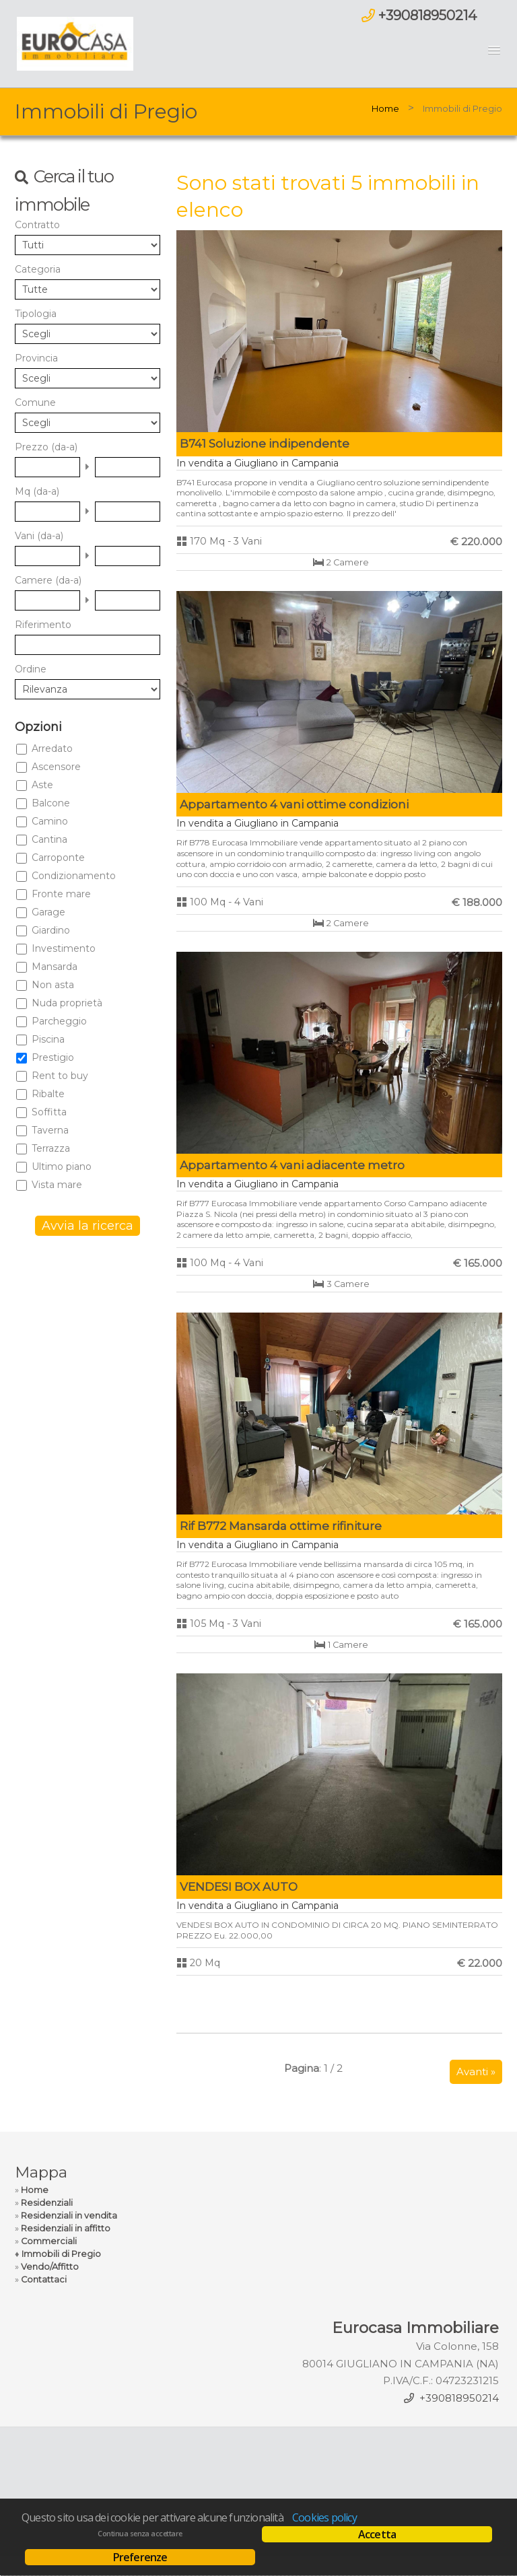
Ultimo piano (62, 1166)
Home (385, 108)
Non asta (53, 985)
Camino (50, 821)
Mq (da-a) (37, 491)
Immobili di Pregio (61, 2254)
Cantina (49, 839)
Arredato (52, 748)
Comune (35, 402)
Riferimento (43, 625)
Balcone (51, 803)
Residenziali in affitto (65, 2228)
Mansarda (54, 967)
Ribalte (48, 1094)
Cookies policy (324, 2517)
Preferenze (140, 2557)
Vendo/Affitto (50, 2267)
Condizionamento (74, 876)
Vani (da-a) (39, 536)
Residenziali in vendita (69, 2216)
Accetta (377, 2534)
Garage (48, 912)
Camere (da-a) (48, 580)
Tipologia (36, 314)
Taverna (50, 1130)
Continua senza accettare (140, 2533)
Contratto (37, 225)
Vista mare (57, 1185)
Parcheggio (59, 1021)
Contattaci (44, 2279)
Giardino (51, 930)
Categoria (38, 269)
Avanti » (475, 2071)
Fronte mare (61, 894)
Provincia (36, 358)
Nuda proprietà (67, 1003)
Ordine (30, 669)
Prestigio (53, 1057)
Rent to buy (60, 1076)
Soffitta (49, 1112)
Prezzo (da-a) (46, 447)
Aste (42, 785)
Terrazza (51, 1148)
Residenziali (47, 2203)
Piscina (48, 1039)
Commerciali (49, 2241)
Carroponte (58, 857)
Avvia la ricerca (87, 1225)
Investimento (64, 948)
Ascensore (56, 767)
